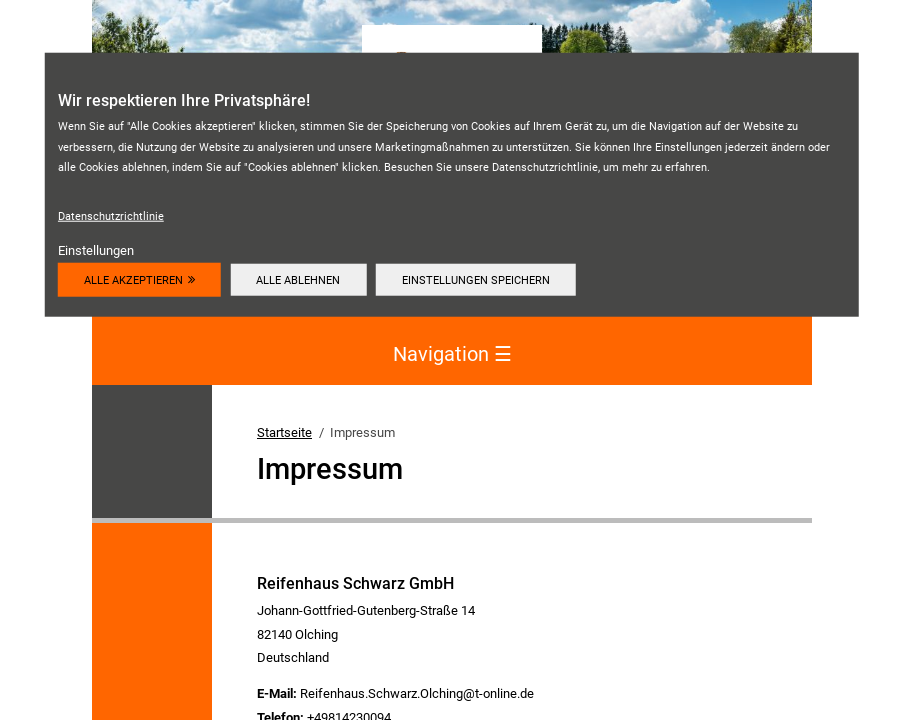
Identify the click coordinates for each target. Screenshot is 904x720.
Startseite (284, 432)
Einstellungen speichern (476, 279)
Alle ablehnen (298, 279)
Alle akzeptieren (133, 279)
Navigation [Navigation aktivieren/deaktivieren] (452, 354)
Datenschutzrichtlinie (111, 215)
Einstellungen (96, 250)
